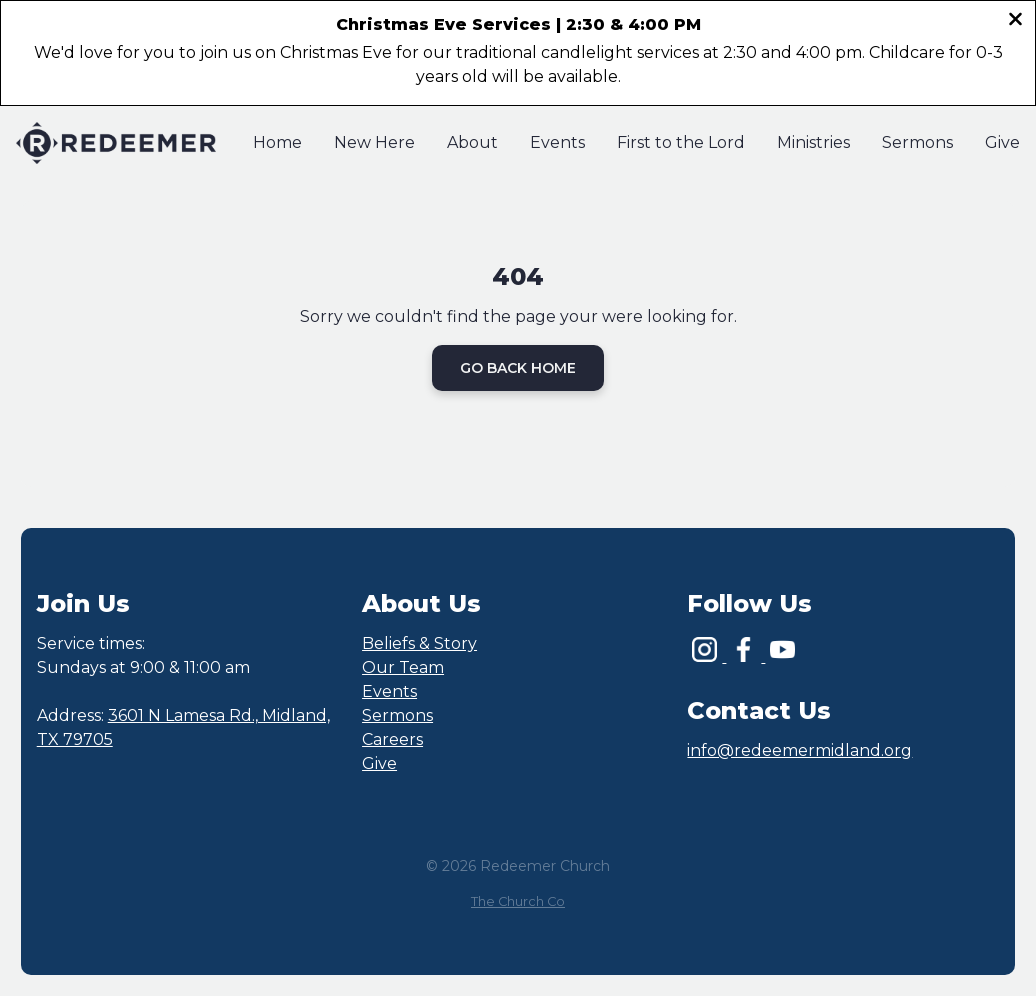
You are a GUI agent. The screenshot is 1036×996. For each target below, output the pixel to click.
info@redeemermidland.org (799, 750)
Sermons (397, 715)
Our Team (403, 667)
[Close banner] (1015, 21)
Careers (392, 739)
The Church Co (518, 901)
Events (389, 691)
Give (379, 763)
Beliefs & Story (419, 643)
